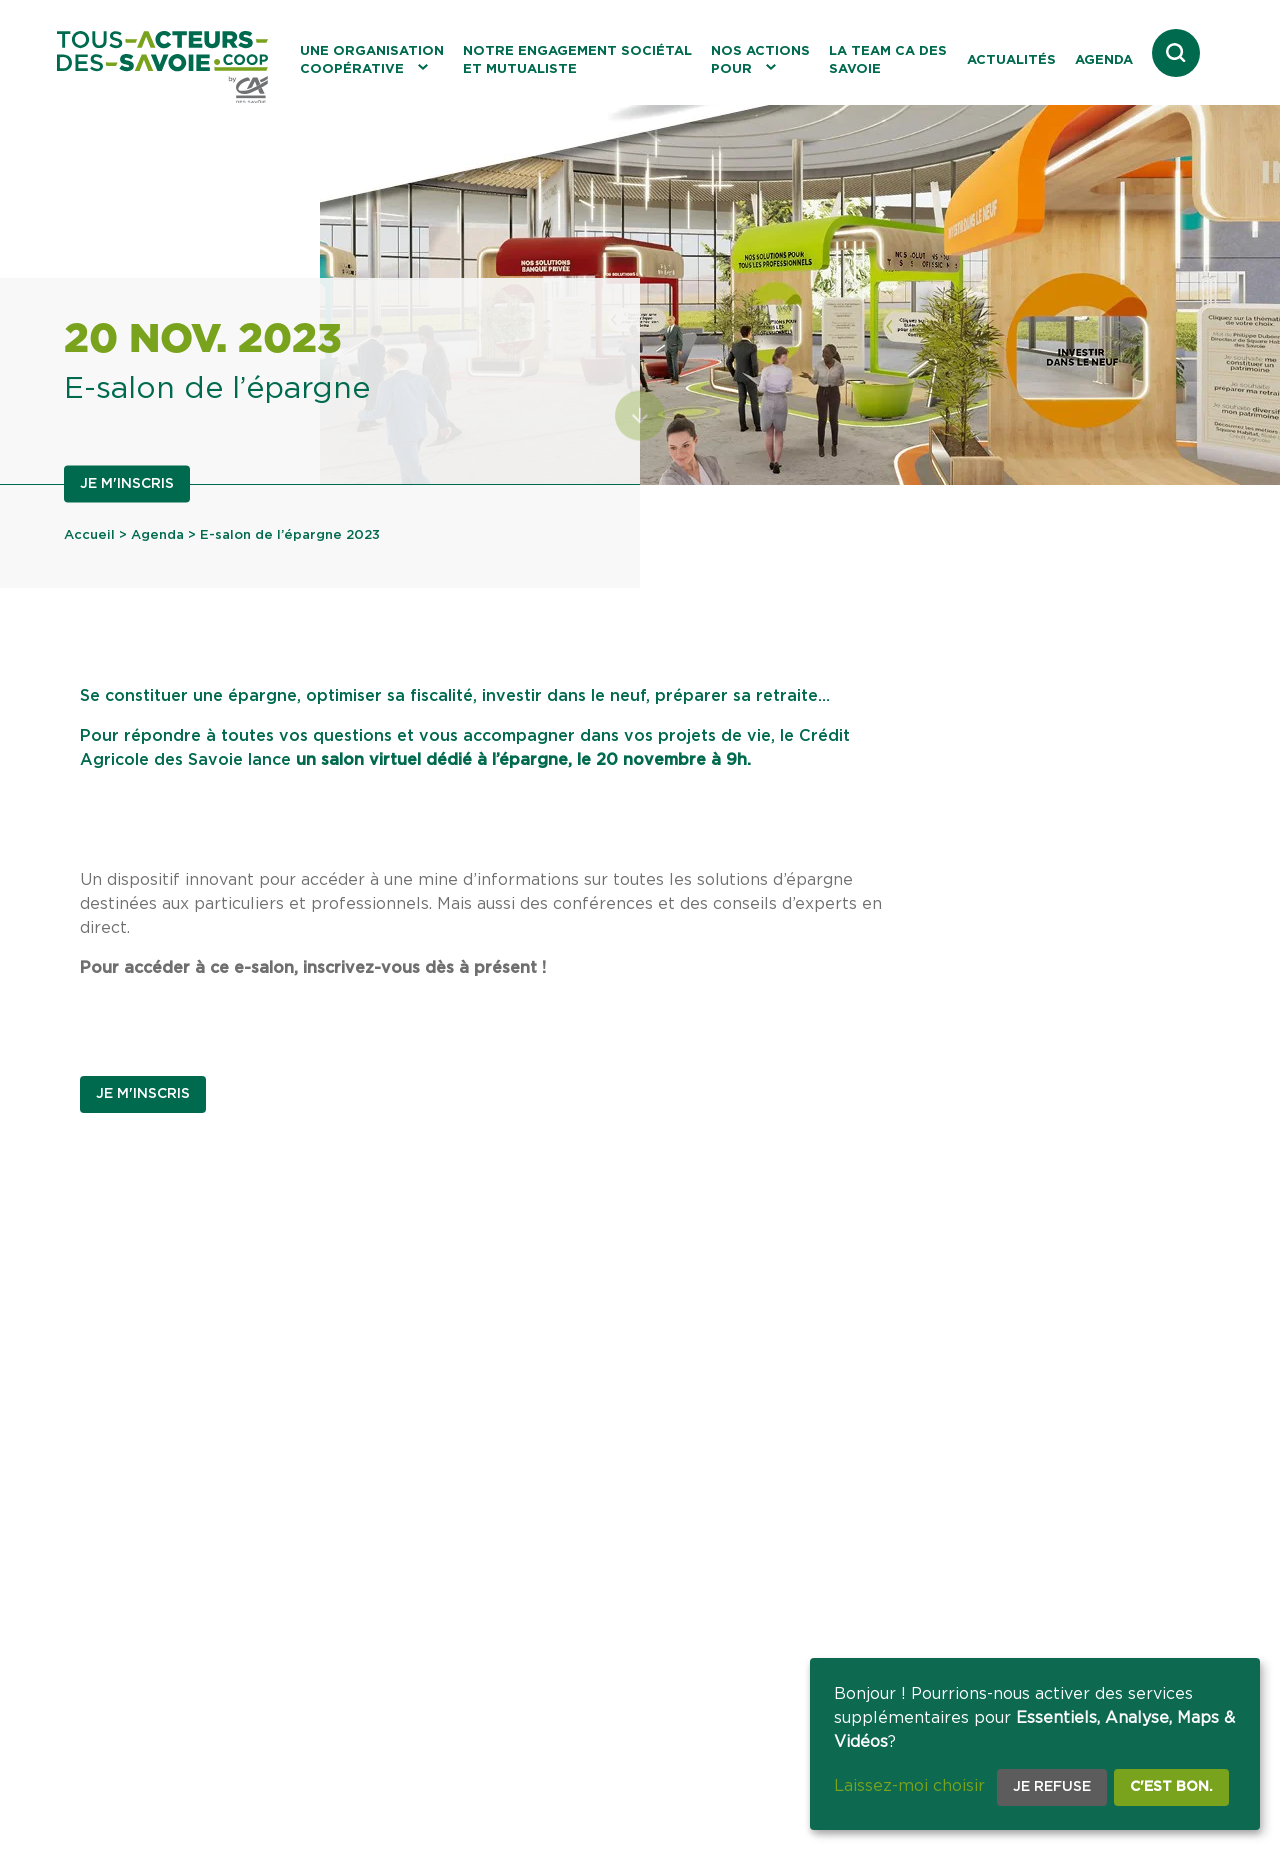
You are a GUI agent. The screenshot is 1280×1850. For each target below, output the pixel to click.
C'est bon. (1171, 1787)
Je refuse (1052, 1787)
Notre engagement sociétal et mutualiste (577, 60)
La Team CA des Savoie (888, 60)
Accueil (89, 535)
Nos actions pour (760, 60)
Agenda (1104, 60)
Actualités (1011, 60)
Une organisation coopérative (372, 60)
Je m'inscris (127, 484)
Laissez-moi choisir (909, 1786)
